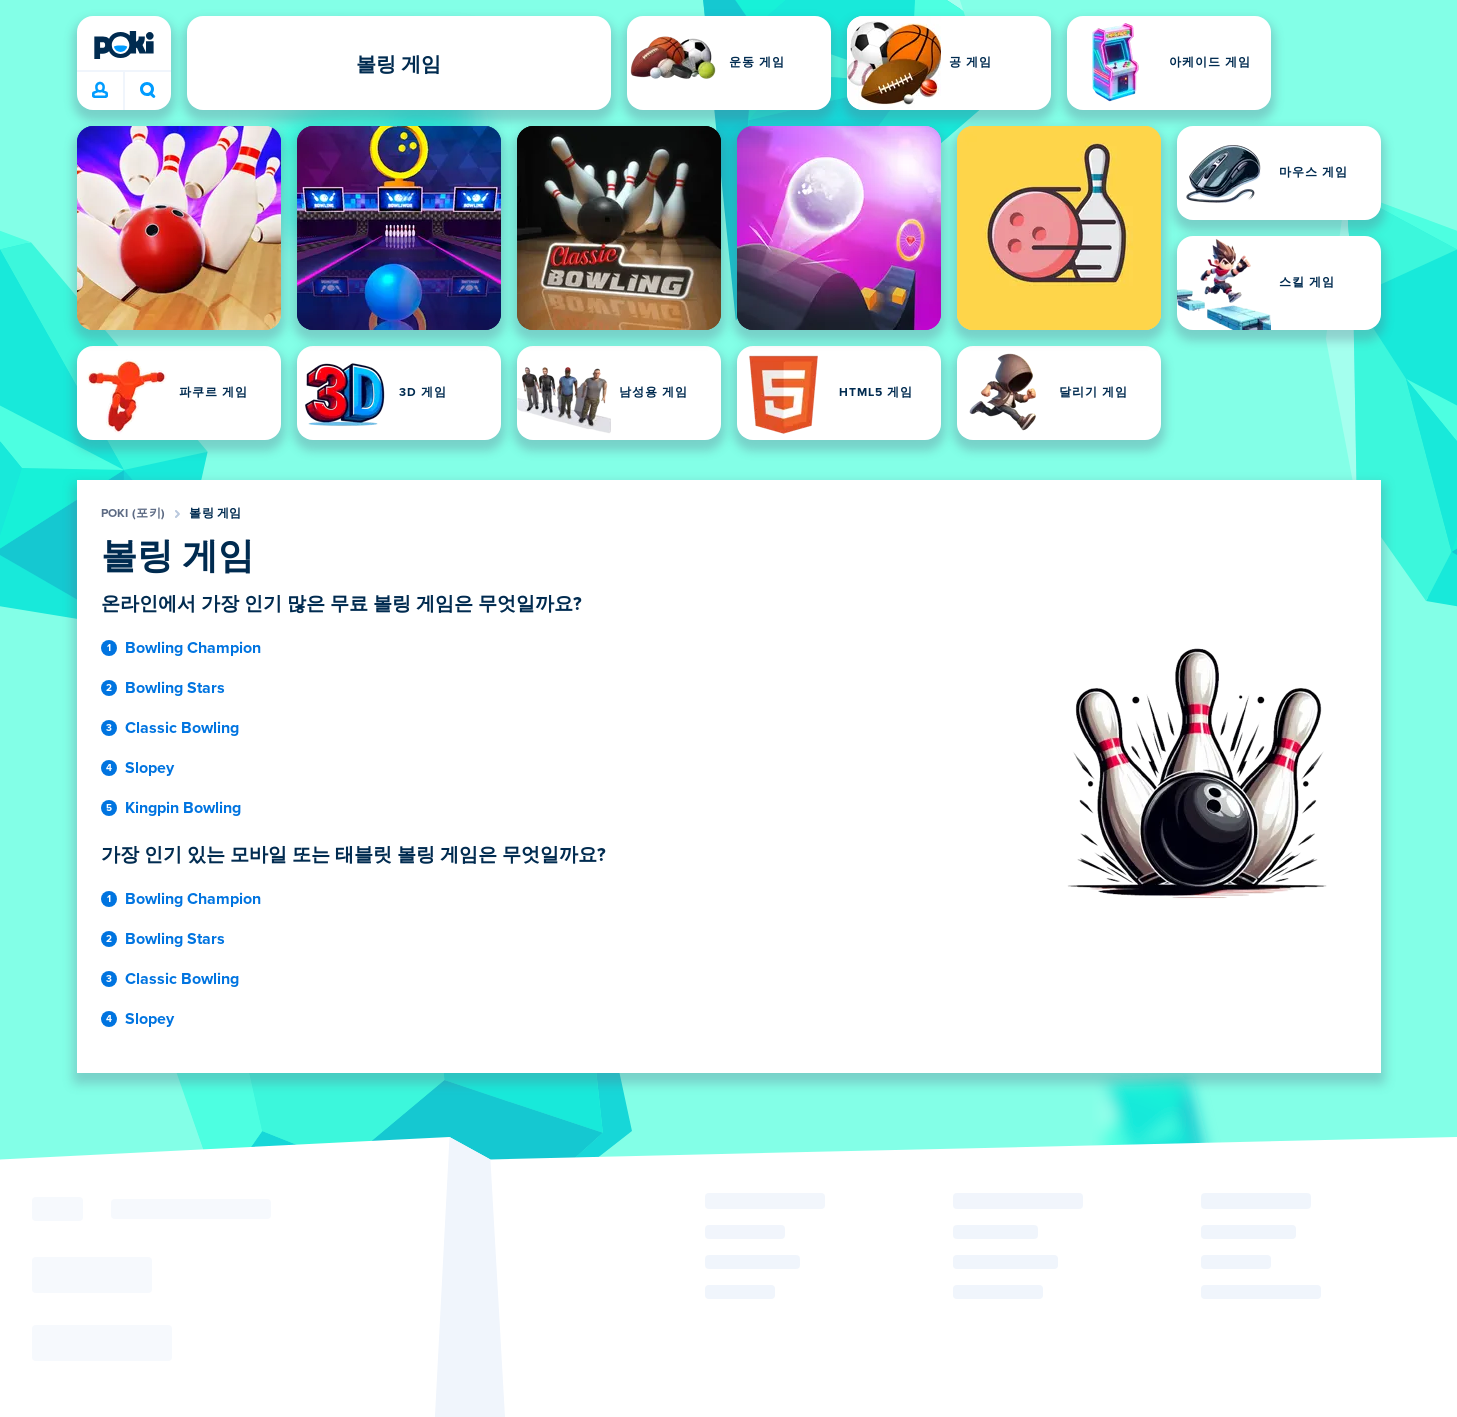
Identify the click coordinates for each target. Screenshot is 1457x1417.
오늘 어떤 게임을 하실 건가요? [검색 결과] (148, 90)
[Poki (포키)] (124, 45)
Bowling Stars (175, 688)
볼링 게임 (215, 514)
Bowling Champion (193, 648)
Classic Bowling (182, 728)
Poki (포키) (133, 514)
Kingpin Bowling (183, 808)
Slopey (149, 768)
